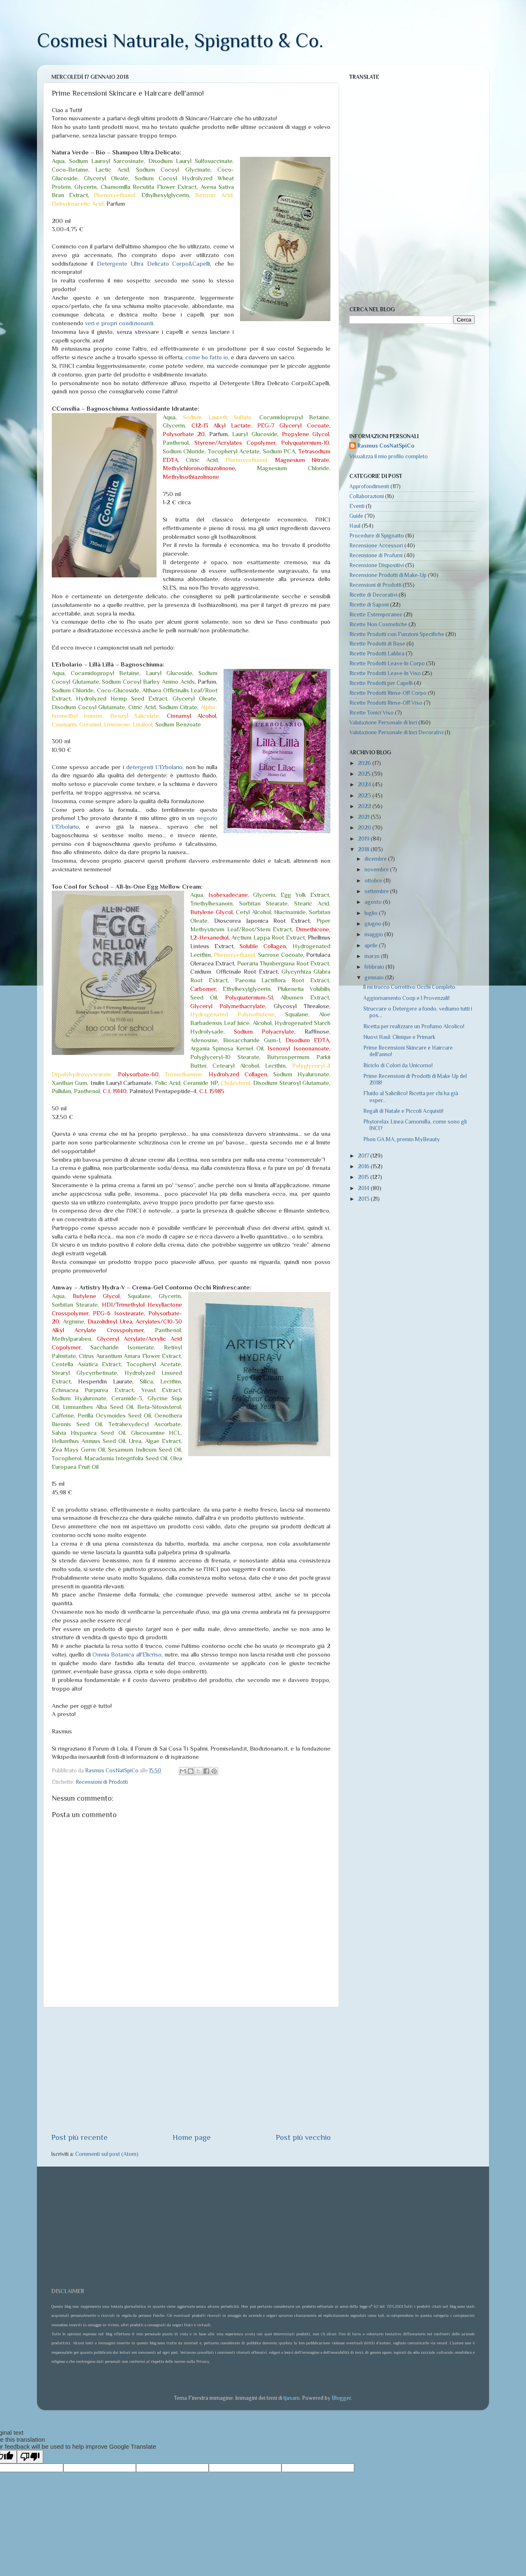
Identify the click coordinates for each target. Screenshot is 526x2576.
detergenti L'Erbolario (154, 767)
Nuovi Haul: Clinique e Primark (399, 1037)
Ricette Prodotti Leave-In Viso (385, 673)
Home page (192, 2137)
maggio (374, 934)
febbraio (375, 967)
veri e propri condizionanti (119, 323)
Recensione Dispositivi (376, 565)
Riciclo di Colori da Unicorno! (398, 1065)
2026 (365, 763)
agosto (374, 902)
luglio (372, 913)
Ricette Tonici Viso (371, 713)
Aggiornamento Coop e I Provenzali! (406, 998)
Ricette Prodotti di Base (377, 644)
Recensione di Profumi (376, 555)
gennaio (375, 977)
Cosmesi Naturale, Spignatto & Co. (180, 41)
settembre (377, 891)
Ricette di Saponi (369, 605)
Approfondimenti (369, 486)
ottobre (374, 881)
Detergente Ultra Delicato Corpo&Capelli (153, 263)
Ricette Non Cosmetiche (378, 624)
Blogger (341, 2398)
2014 (364, 1188)
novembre (377, 869)
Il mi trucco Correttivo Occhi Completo (409, 987)
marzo (373, 956)
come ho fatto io (206, 357)
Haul (354, 526)
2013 (364, 1199)
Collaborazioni (366, 496)
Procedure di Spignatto (376, 536)
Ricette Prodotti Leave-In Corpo (387, 663)
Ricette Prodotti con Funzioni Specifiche (396, 634)
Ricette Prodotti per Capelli (381, 683)
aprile (372, 945)
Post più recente (79, 2137)
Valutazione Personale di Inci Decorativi (396, 732)
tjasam (292, 2398)
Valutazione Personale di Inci (383, 722)
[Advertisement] (191, 2069)
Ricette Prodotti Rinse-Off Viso (385, 703)
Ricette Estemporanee (375, 614)
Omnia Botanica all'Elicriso (126, 1654)
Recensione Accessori (376, 545)
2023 (365, 796)
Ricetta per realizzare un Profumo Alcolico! (413, 1026)
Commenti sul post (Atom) (106, 2154)
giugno (374, 924)
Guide (356, 516)
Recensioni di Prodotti (102, 1782)
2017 (364, 1156)
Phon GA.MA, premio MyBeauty (401, 1139)
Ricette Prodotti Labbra (376, 653)
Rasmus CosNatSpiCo (386, 446)
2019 (364, 839)
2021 (364, 817)
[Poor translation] (30, 2456)
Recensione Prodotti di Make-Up (388, 575)
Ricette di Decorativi (373, 595)
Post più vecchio (303, 2137)
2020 (365, 828)
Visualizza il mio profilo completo (388, 456)
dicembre (376, 859)
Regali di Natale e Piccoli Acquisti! (403, 1111)
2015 (364, 1177)
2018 (364, 849)
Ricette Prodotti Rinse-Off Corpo (388, 693)
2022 (365, 806)
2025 (365, 774)
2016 (364, 1166)
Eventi (357, 506)
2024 (365, 784)
